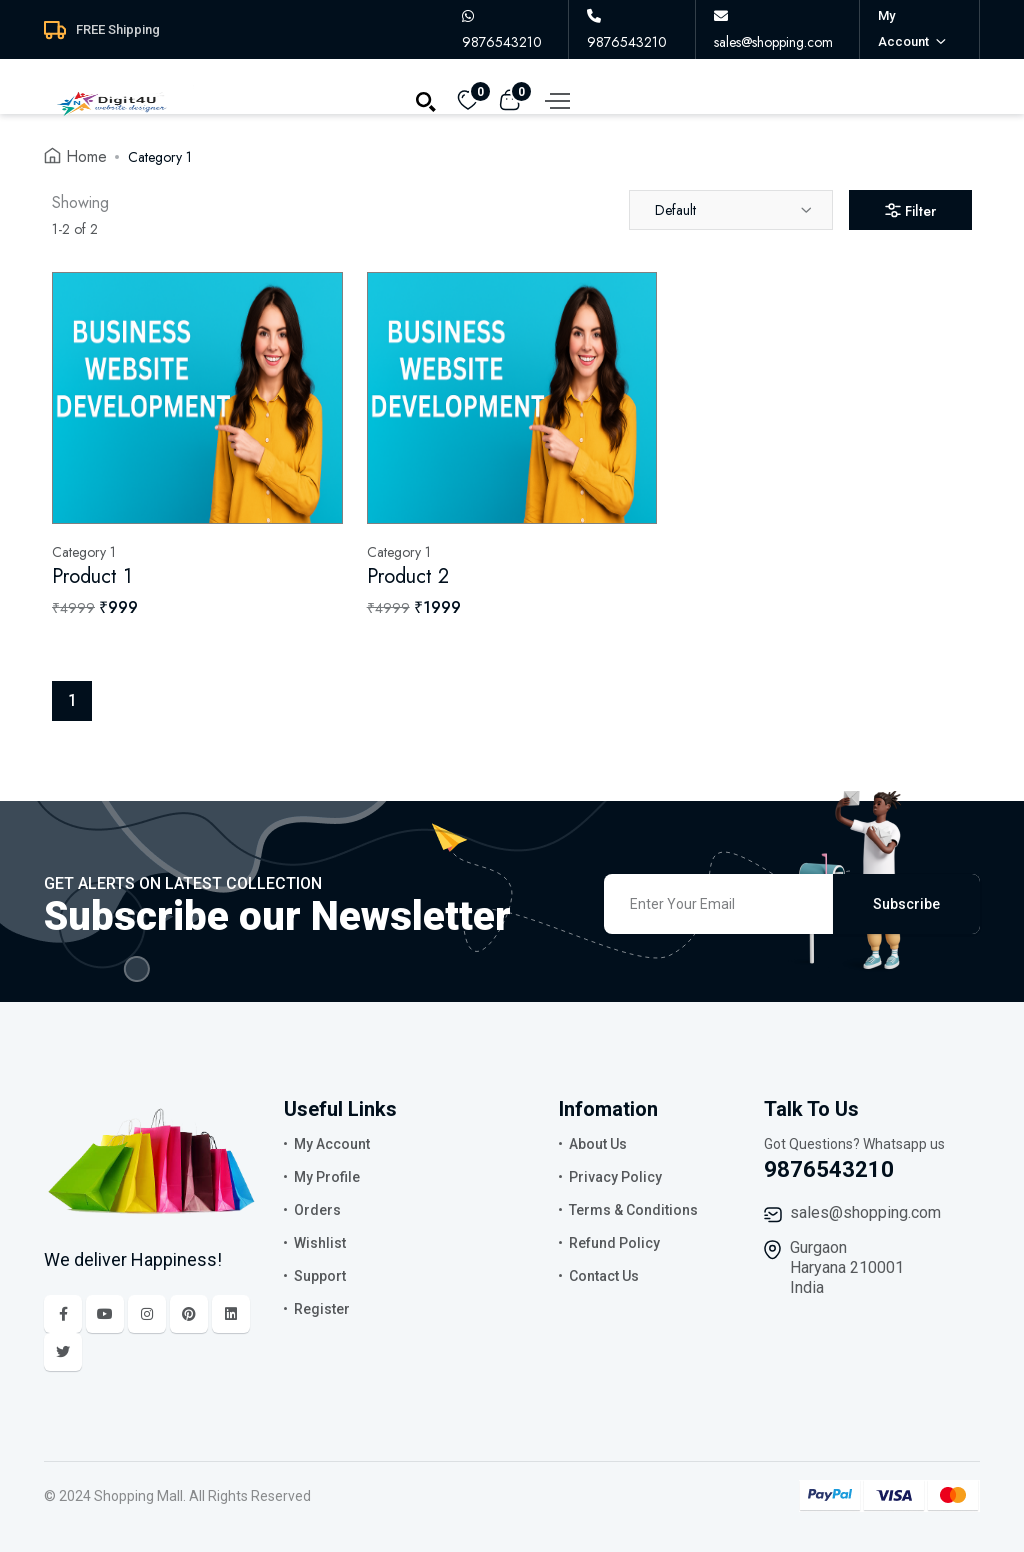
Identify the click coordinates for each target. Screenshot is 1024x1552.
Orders (317, 1210)
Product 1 (92, 576)
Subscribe (906, 904)
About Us (598, 1144)
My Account (332, 1144)
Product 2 (408, 576)
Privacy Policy (615, 1177)
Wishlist (320, 1243)
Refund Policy (614, 1243)
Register (322, 1309)
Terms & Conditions (633, 1210)
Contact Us (604, 1276)
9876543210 (829, 1169)
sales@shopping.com (865, 1212)
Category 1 (160, 157)
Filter (910, 211)
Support (320, 1276)
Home (86, 156)
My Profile (327, 1177)
